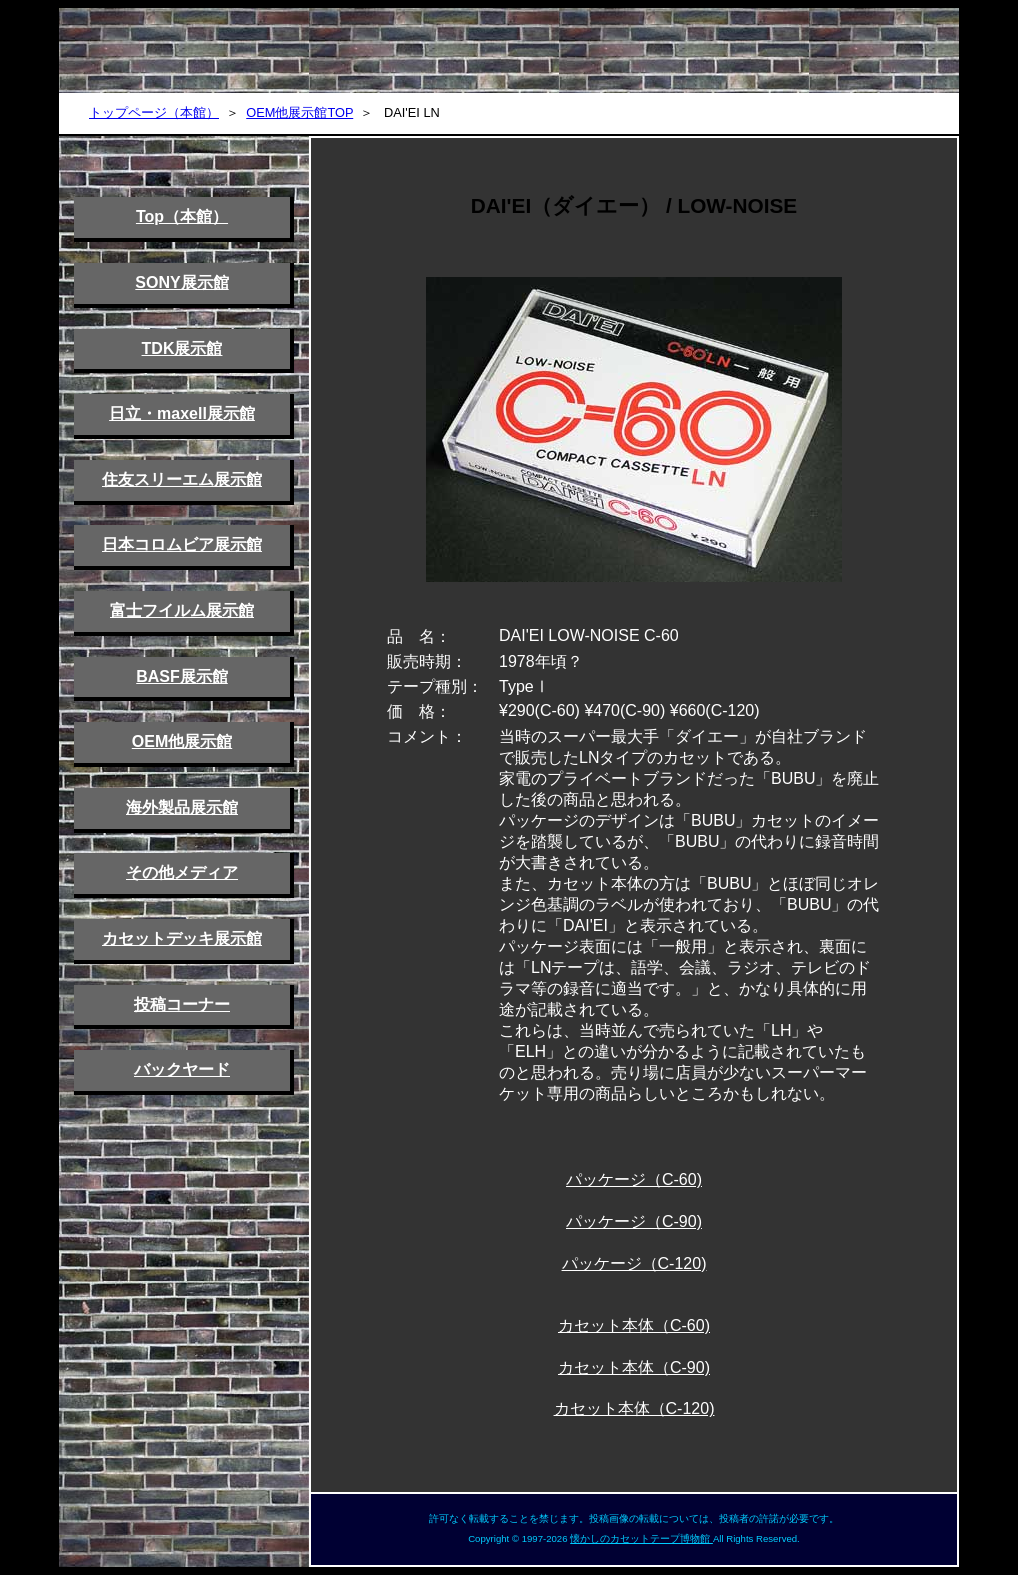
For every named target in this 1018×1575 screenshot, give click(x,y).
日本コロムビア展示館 (182, 544)
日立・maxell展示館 (182, 413)
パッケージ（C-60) (634, 1179)
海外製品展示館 (182, 807)
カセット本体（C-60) (634, 1325)
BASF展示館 (182, 676)
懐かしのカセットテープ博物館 (641, 1538)
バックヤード (182, 1069)
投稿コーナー (182, 1004)
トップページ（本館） (154, 112)
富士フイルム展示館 (182, 610)
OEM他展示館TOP (299, 112)
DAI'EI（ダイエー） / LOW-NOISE (634, 205)
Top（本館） (182, 216)
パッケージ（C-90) (634, 1221)
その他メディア (182, 872)
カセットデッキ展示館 (182, 938)
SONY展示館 (181, 282)
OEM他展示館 (182, 741)
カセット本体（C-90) (634, 1367)
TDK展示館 (182, 348)
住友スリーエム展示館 (182, 479)
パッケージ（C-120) (634, 1263)
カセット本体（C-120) (634, 1408)
